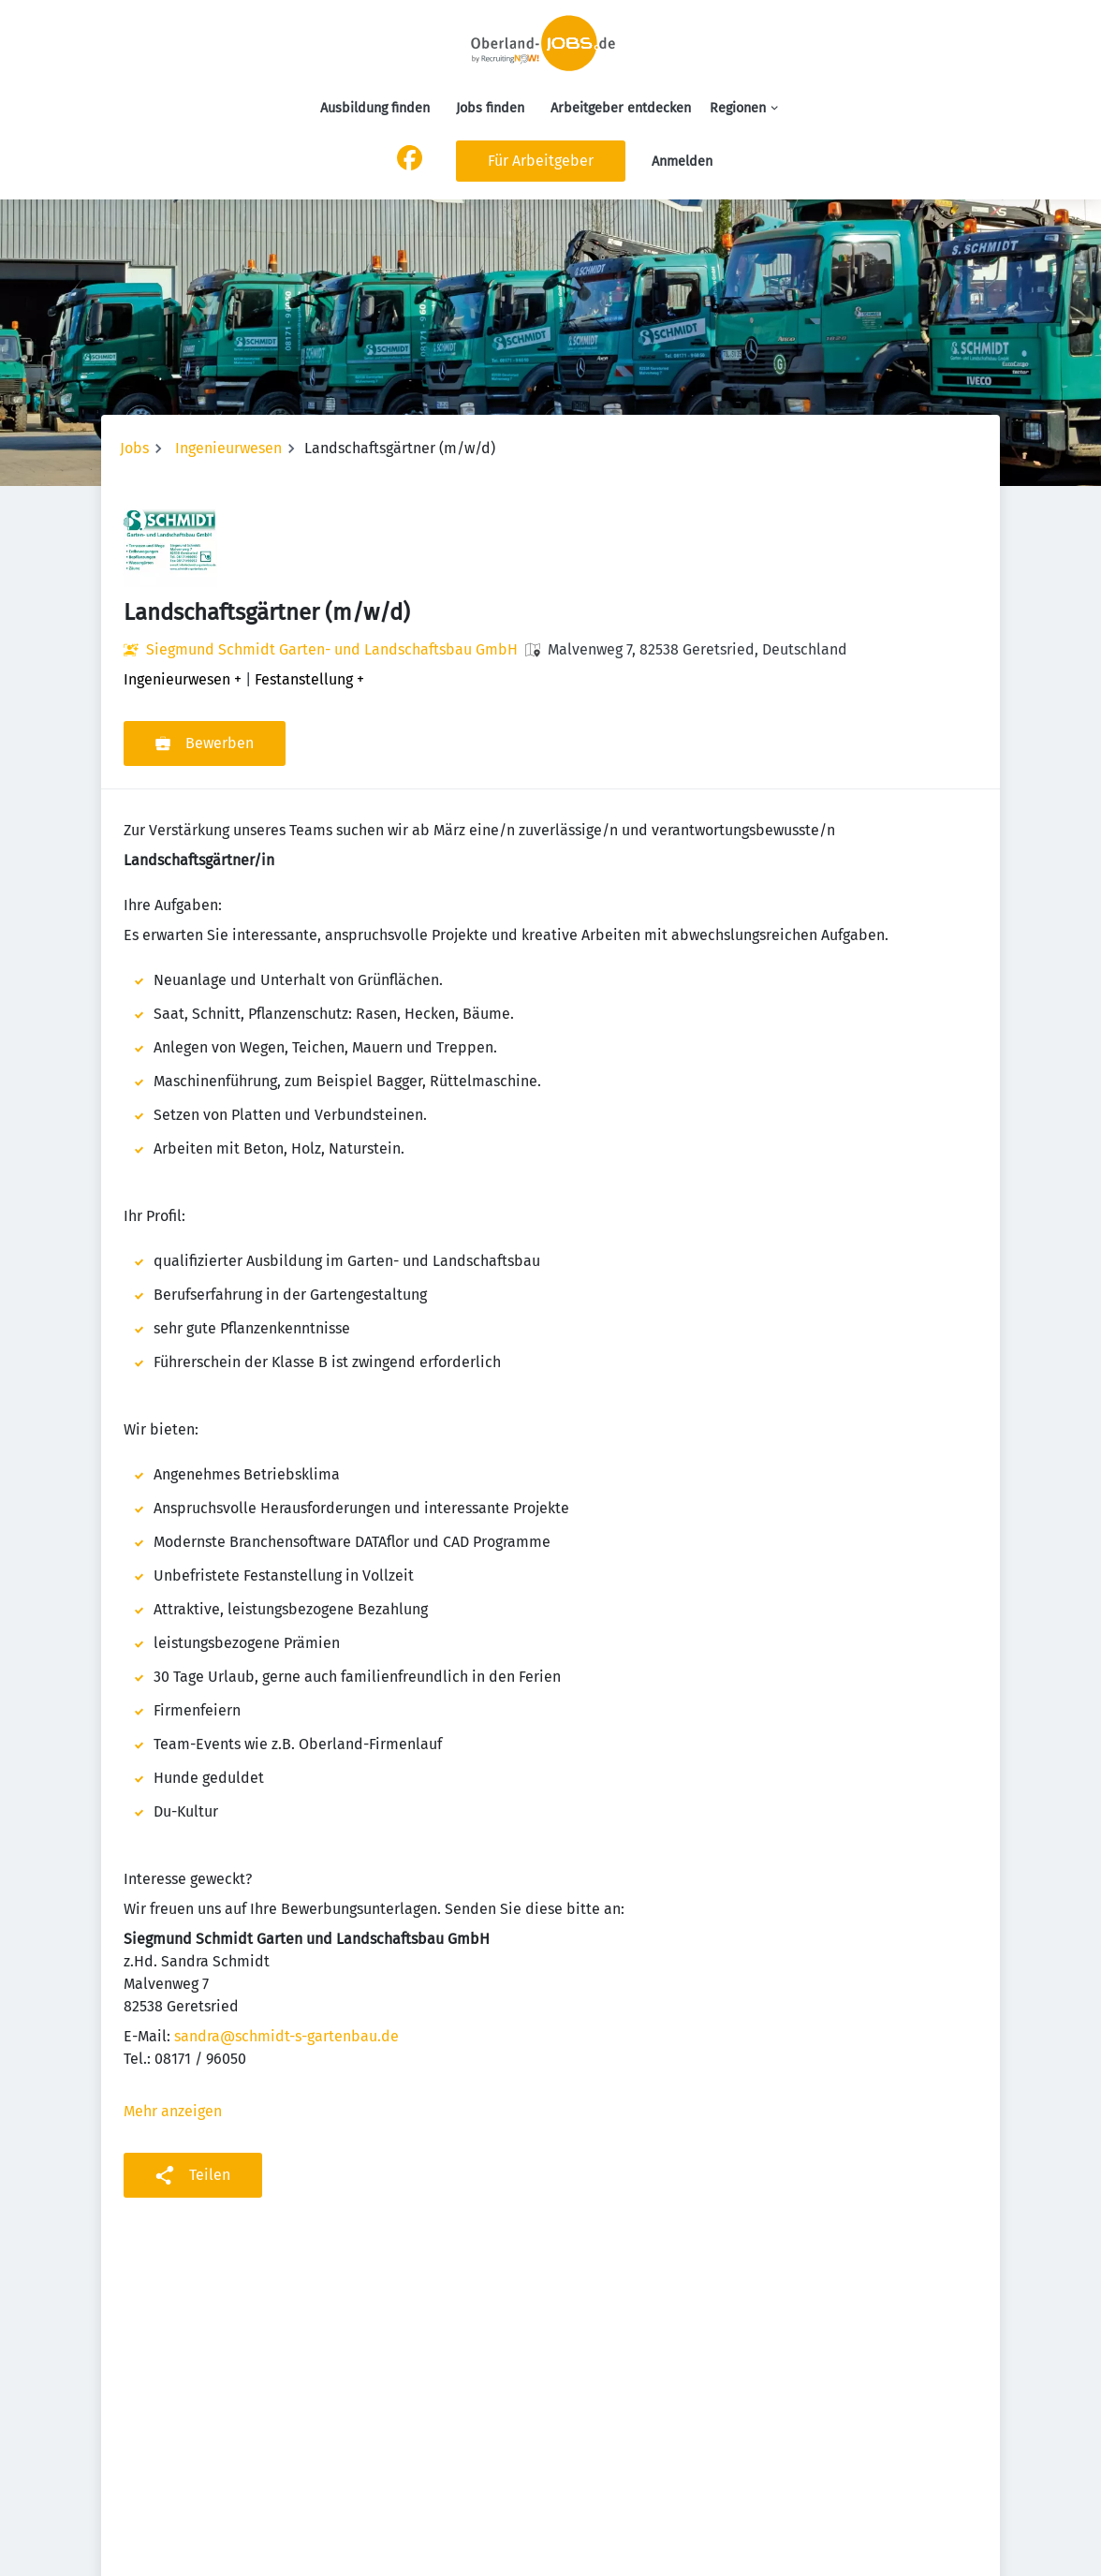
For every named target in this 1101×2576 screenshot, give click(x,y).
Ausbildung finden (375, 108)
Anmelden (682, 161)
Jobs (134, 448)
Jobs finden (490, 108)
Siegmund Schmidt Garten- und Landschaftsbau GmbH (332, 649)
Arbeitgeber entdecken (620, 108)
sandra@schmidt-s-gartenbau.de (286, 2036)
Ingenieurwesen (228, 448)
